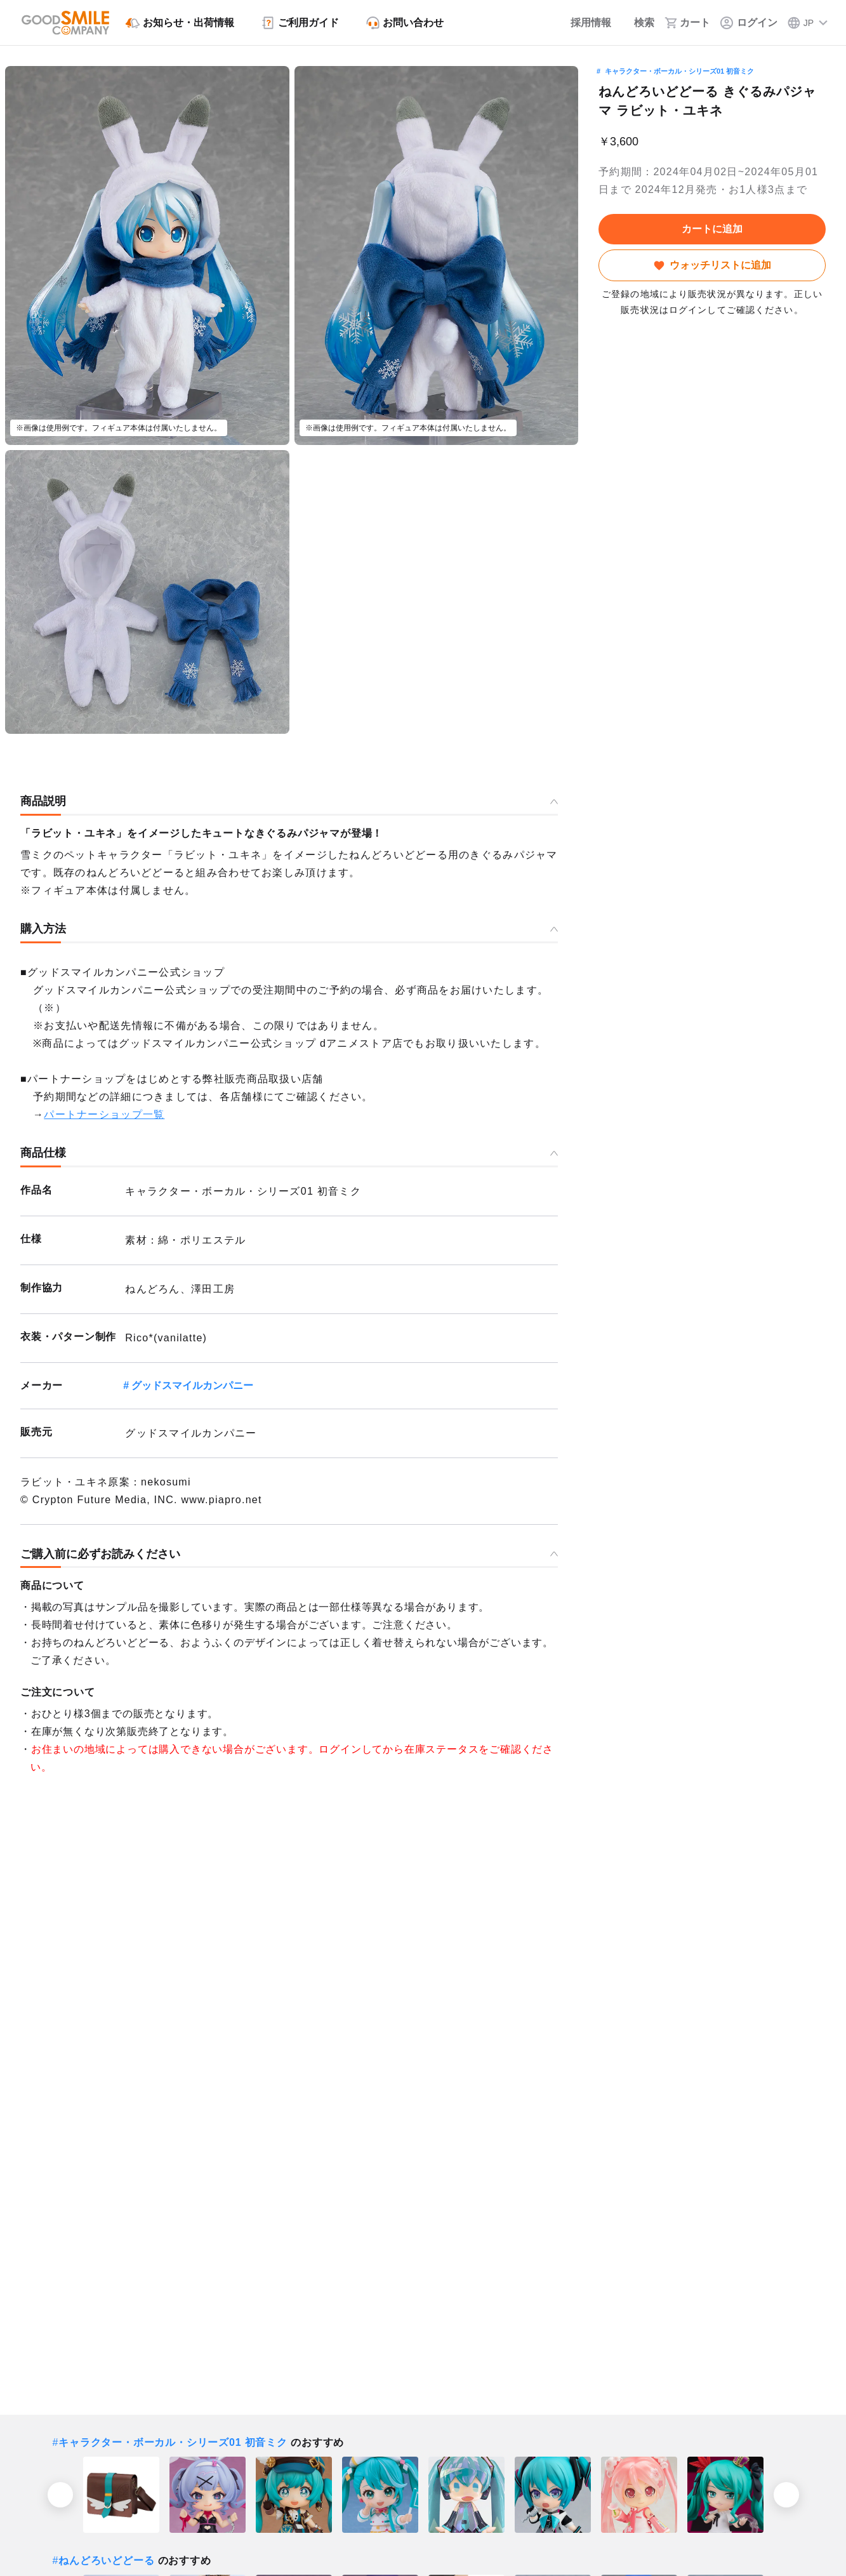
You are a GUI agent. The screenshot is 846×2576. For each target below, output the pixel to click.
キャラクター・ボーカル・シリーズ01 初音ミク (679, 71)
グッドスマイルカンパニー (192, 1385)
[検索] (637, 23)
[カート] (687, 23)
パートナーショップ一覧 (104, 1114)
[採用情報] (582, 23)
